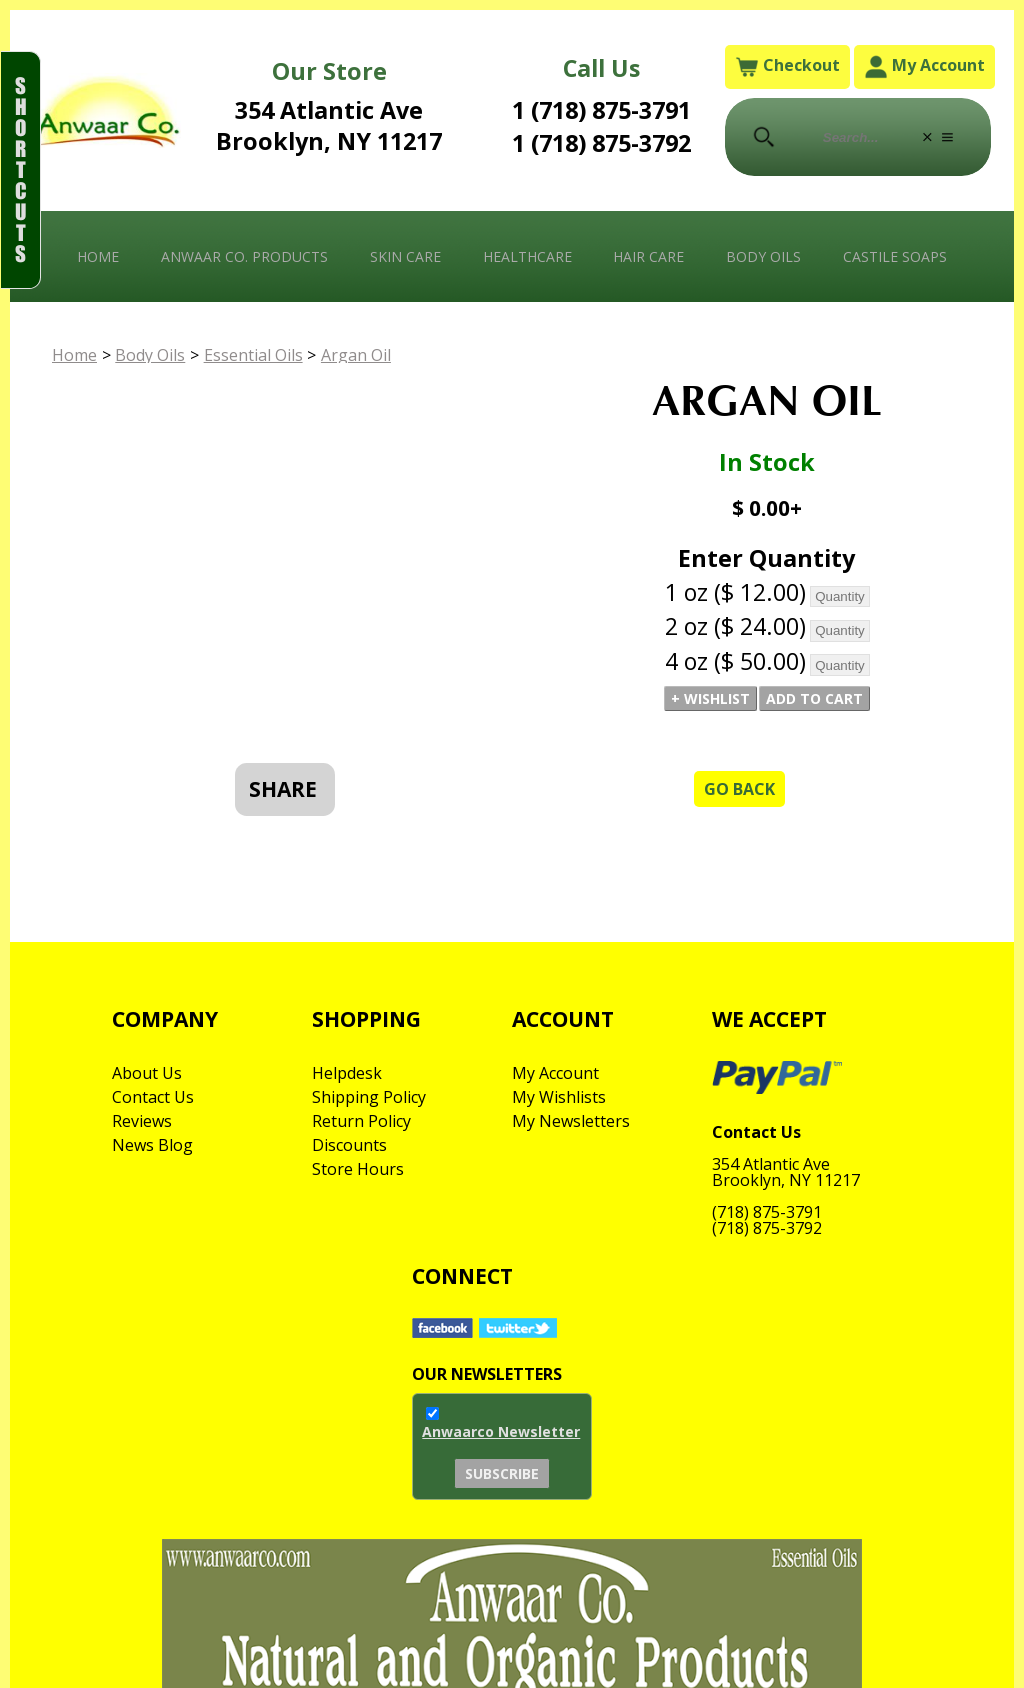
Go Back (739, 789)
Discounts (349, 1145)
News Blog (152, 1145)
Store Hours (358, 1169)
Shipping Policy (369, 1097)
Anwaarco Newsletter (501, 1431)
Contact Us (153, 1097)
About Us (147, 1073)
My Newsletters (571, 1121)
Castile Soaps (895, 256)
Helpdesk (347, 1073)
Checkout (787, 66)
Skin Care (405, 256)
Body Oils (763, 256)
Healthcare (527, 256)
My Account (924, 66)
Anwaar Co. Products (244, 256)
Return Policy (361, 1121)
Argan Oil (356, 355)
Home (98, 256)
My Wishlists (559, 1097)
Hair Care (648, 256)
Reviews (142, 1121)
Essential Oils (253, 355)
